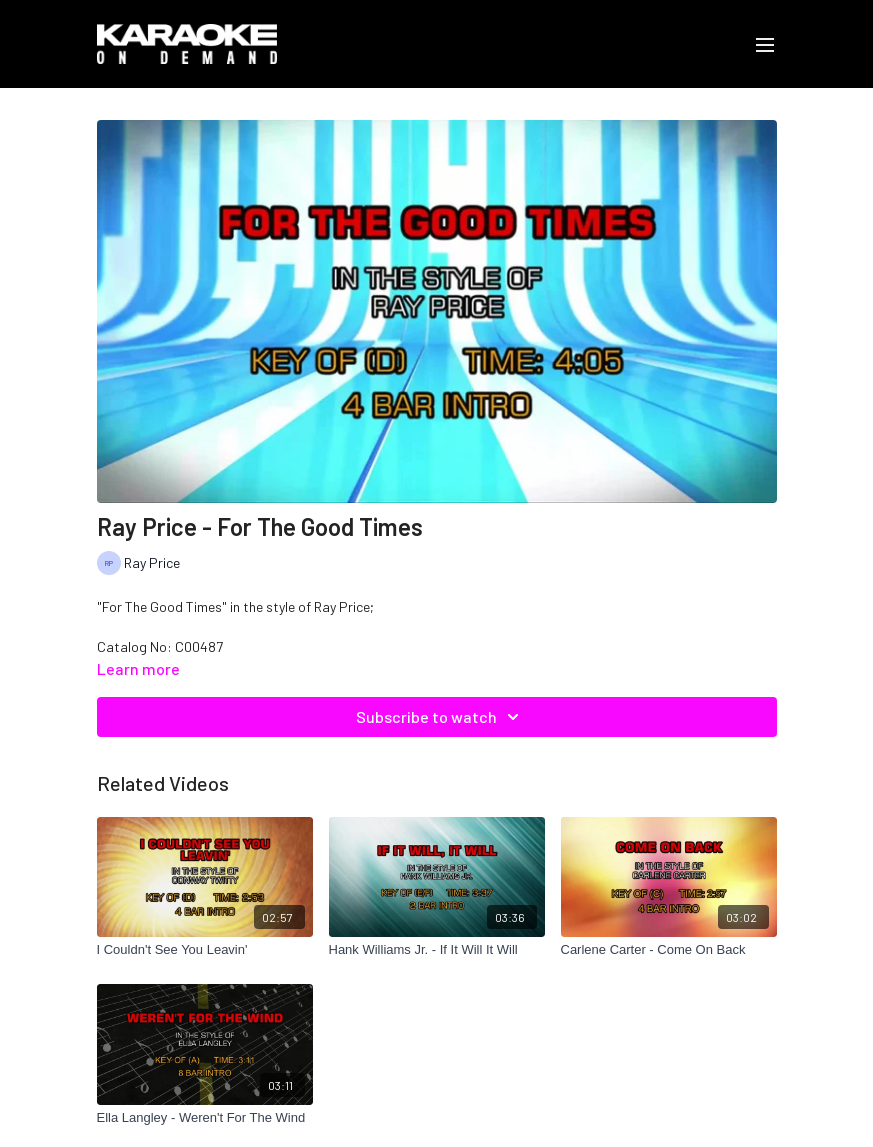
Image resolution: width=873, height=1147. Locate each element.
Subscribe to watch (440, 717)
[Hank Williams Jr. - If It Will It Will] (437, 950)
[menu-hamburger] (765, 44)
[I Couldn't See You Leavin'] (205, 950)
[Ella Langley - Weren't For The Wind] (205, 1118)
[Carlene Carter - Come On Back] (669, 950)
